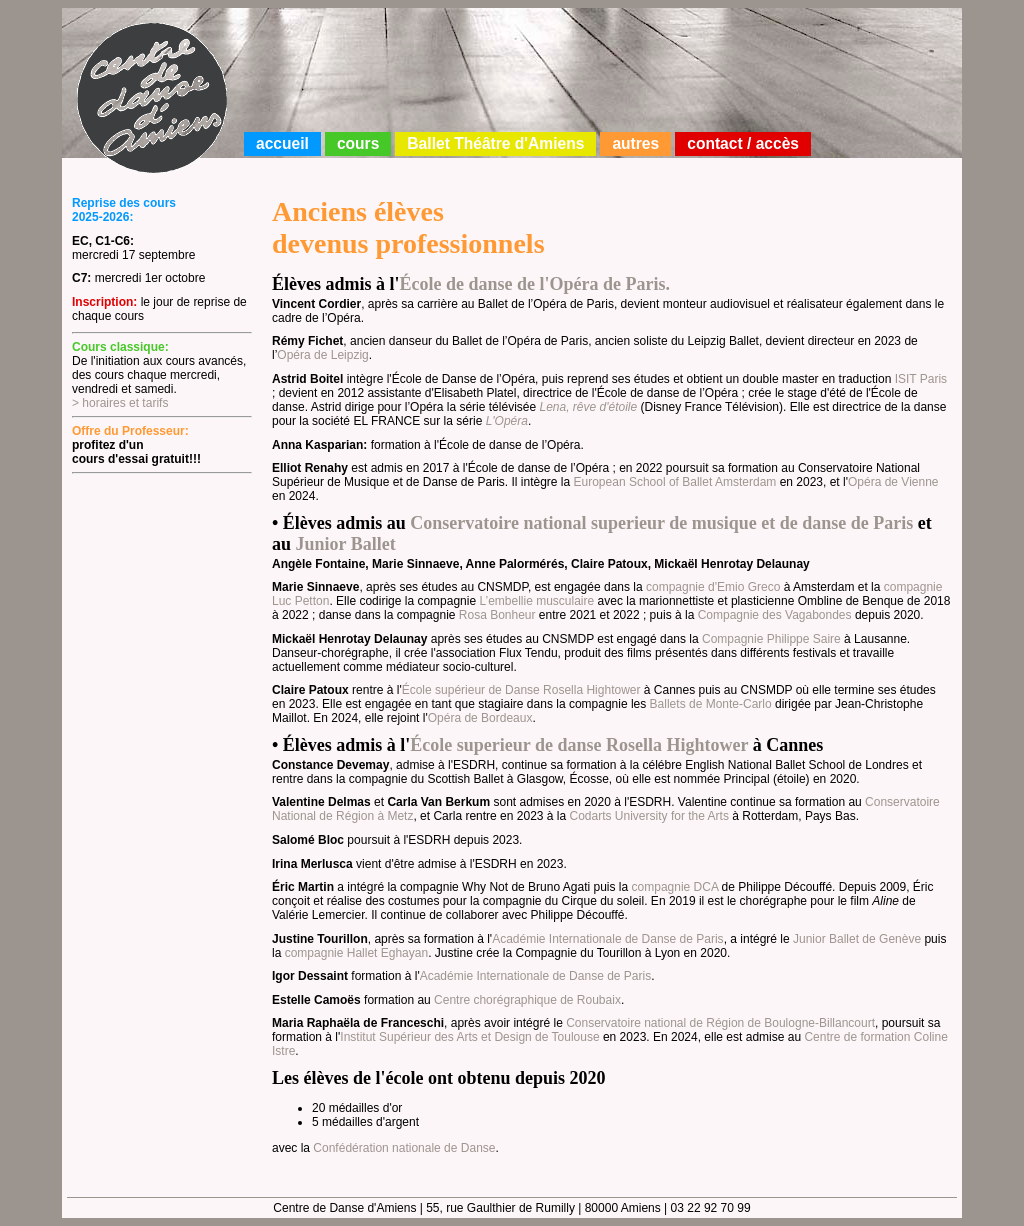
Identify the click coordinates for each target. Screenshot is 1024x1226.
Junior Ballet (346, 544)
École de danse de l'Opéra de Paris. (535, 284)
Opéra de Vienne (893, 482)
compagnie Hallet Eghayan (356, 953)
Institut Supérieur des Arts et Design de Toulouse (469, 1037)
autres (635, 143)
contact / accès (743, 143)
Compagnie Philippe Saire (771, 639)
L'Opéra (507, 421)
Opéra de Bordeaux (480, 718)
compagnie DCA (675, 887)
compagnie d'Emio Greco (713, 587)
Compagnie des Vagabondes (775, 615)
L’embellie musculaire (536, 601)
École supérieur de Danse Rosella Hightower (521, 690)
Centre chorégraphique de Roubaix (527, 1000)
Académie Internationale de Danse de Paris (607, 939)
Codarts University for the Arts (649, 816)
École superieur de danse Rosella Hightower (579, 745)
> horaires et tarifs (120, 403)
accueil (282, 143)
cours (358, 143)
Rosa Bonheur (497, 615)
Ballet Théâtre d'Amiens (495, 143)
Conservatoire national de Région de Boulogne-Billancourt (720, 1023)
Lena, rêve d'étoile (588, 407)
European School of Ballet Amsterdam (675, 482)
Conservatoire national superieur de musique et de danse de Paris (661, 523)
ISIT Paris (921, 379)
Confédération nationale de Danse (404, 1148)
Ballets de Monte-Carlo (711, 704)
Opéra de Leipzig (322, 355)
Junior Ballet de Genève (857, 939)
